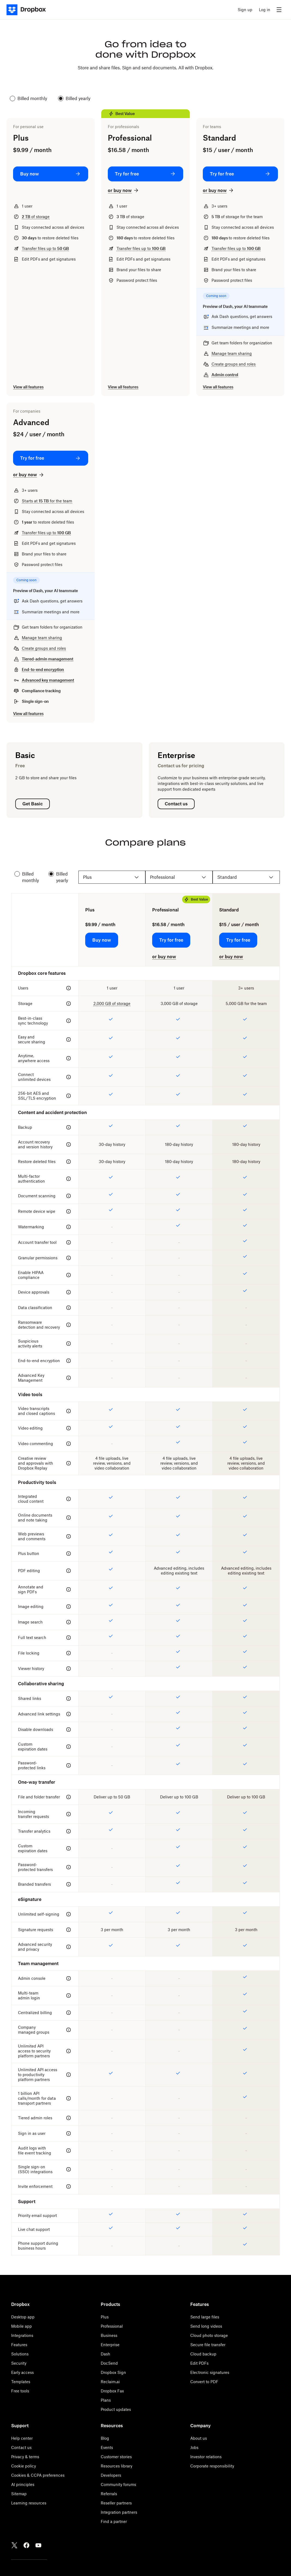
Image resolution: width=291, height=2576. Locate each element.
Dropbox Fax (112, 2391)
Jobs (194, 2447)
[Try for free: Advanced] (50, 458)
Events (107, 2447)
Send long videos (206, 2326)
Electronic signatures (209, 2372)
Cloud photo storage (209, 2335)
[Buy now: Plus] (50, 173)
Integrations (22, 2335)
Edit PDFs (199, 2363)
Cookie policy (23, 2466)
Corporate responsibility (212, 2466)
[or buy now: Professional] (123, 190)
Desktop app (23, 2317)
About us (198, 2438)
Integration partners (119, 2512)
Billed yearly (74, 98)
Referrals (109, 2493)
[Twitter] (14, 2545)
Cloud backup (203, 2354)
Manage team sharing (232, 353)
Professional (112, 2326)
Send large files (204, 2317)
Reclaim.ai (110, 2381)
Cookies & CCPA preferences (38, 2475)
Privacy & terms (25, 2456)
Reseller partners (116, 2503)
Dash (105, 2354)
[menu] (279, 9)
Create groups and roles (234, 364)
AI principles (22, 2484)
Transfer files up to (45, 248)
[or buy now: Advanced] (29, 474)
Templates (20, 2381)
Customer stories (116, 2456)
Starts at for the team (47, 501)
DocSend (109, 2363)
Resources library (116, 2466)
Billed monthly (28, 98)
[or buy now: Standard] (218, 190)
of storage (36, 216)
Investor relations (206, 2456)
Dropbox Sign (113, 2372)
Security (18, 2363)
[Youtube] (38, 2545)
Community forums (118, 2484)
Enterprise (110, 2344)
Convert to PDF (204, 2381)
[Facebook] (26, 2545)
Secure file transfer (207, 2344)
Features (19, 2344)
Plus (105, 2317)
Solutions (20, 2354)
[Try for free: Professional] (145, 173)
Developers (111, 2475)
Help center (22, 2438)
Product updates (116, 2409)
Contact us (21, 2447)
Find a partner (114, 2521)
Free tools (20, 2391)
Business (109, 2335)
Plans (106, 2400)
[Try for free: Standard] (240, 173)
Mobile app (21, 2326)
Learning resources (28, 2503)
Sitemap (19, 2493)
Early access (22, 2372)
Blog (105, 2438)
